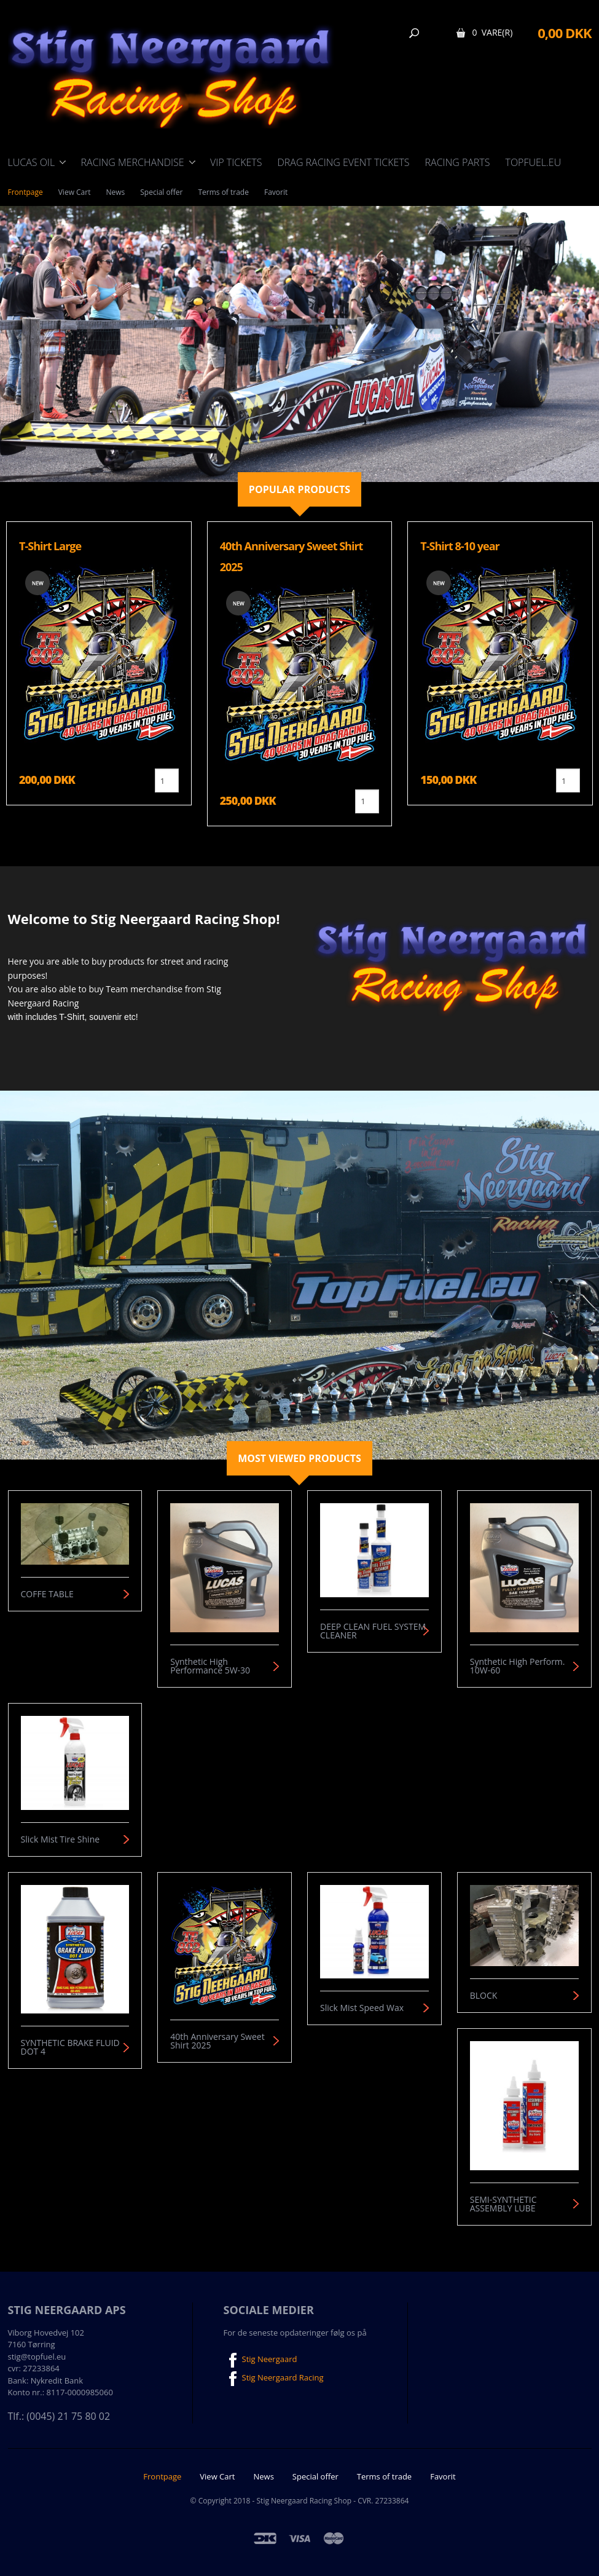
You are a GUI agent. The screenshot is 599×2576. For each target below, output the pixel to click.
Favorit (276, 192)
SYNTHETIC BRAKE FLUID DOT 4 (70, 2047)
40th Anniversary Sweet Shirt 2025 (217, 2041)
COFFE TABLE (47, 1594)
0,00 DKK (564, 32)
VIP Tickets (236, 162)
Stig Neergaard (260, 2360)
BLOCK (484, 1995)
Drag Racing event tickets (343, 162)
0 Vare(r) (492, 32)
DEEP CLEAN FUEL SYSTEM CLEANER (373, 1631)
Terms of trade (223, 192)
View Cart (74, 192)
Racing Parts (457, 162)
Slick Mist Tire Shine (60, 1839)
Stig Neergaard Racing (274, 2378)
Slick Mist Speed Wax (362, 2008)
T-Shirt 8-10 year (459, 546)
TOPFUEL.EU (533, 162)
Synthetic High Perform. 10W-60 (517, 1666)
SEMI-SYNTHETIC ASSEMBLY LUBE (503, 2204)
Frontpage (25, 192)
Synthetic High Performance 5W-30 (210, 1666)
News (115, 192)
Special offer (161, 192)
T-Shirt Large (50, 546)
